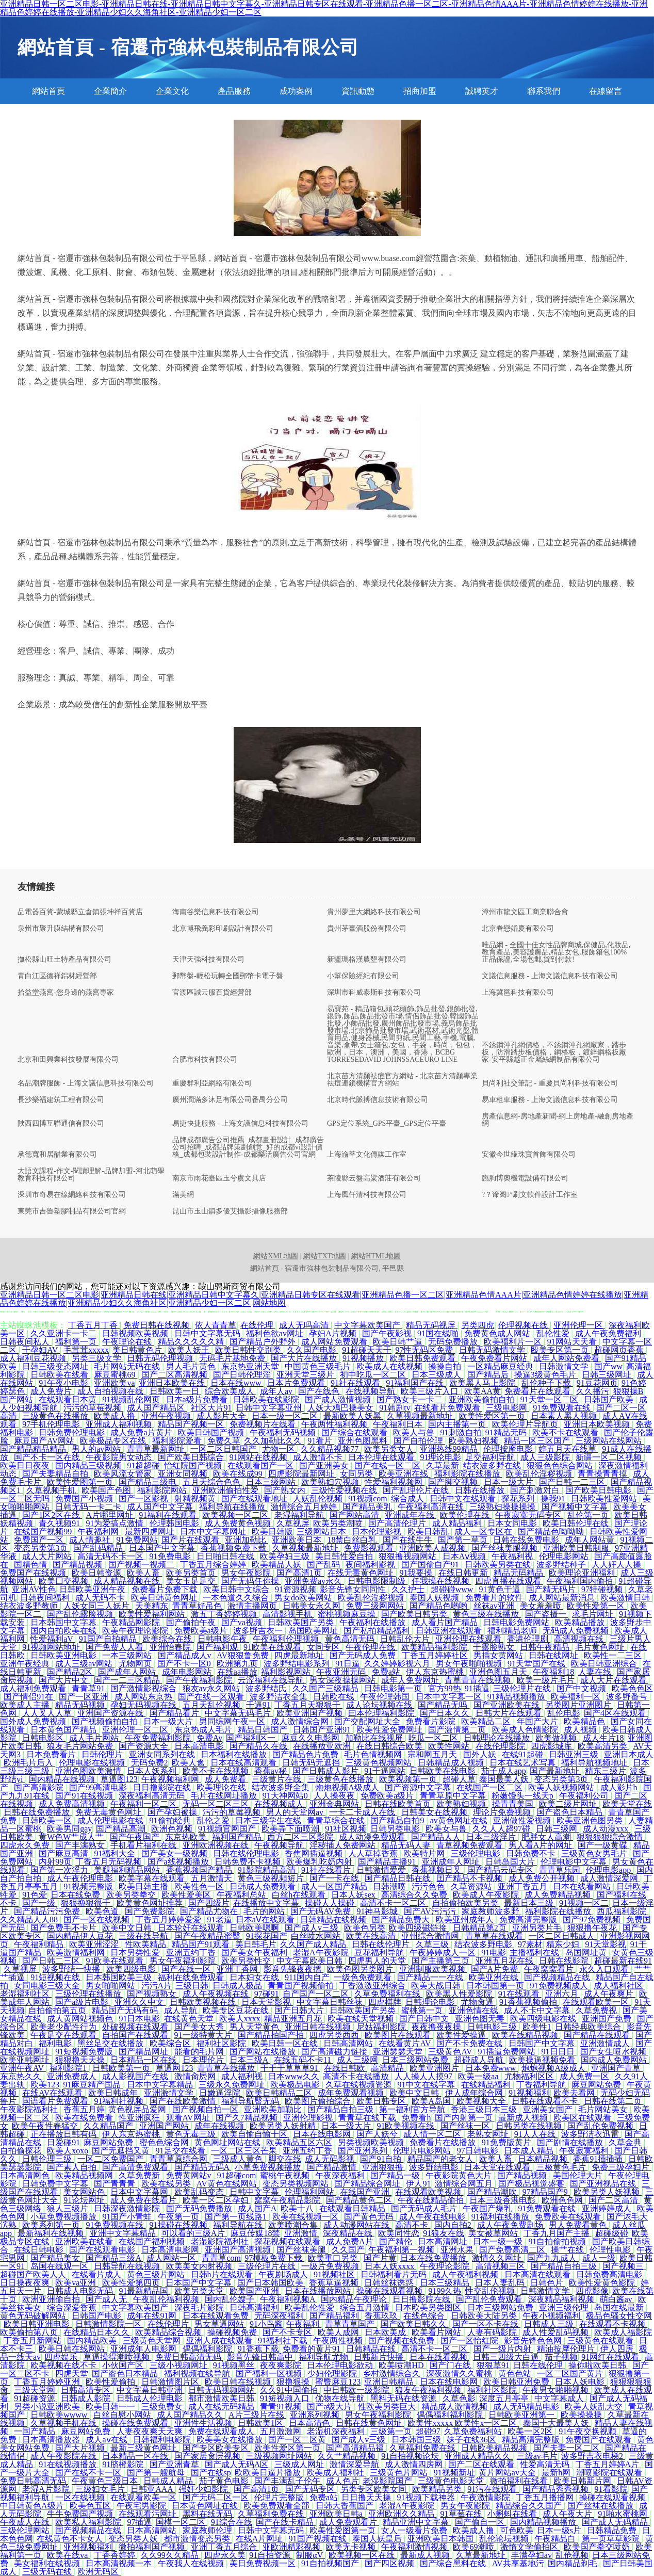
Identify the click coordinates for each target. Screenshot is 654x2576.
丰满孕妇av (531, 2555)
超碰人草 (459, 1779)
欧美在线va (68, 2555)
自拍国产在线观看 (136, 2035)
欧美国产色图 (107, 1490)
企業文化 (172, 91)
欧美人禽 (189, 1762)
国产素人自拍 (73, 2167)
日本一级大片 (509, 1482)
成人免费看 (226, 1779)
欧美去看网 (575, 2092)
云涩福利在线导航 (272, 1680)
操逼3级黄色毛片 (546, 1374)
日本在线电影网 (323, 2134)
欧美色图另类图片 (361, 1969)
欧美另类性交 (247, 1960)
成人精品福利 (458, 1523)
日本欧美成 (386, 2332)
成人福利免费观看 (34, 1688)
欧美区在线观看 (583, 2117)
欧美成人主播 (26, 1704)
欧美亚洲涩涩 (95, 1944)
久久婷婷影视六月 (398, 1663)
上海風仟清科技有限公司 (366, 1194)
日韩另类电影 (396, 1828)
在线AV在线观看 (53, 2092)
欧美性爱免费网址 (390, 1729)
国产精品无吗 (443, 1704)
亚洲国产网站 (165, 2125)
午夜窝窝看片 (550, 1969)
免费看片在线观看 (538, 1391)
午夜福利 (303, 2324)
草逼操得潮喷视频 (118, 2357)
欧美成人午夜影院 (487, 1894)
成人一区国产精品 (335, 1886)
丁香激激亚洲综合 (373, 1985)
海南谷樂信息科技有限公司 (215, 912)
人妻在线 (595, 1671)
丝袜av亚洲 (494, 1605)
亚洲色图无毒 (480, 2018)
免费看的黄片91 (312, 2348)
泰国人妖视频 (435, 1597)
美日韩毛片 (255, 1944)
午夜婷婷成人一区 (444, 1952)
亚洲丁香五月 (523, 1886)
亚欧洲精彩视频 (292, 2546)
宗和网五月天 (433, 1754)
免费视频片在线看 (264, 1424)
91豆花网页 (597, 1383)
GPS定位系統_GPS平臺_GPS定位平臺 (386, 1123)
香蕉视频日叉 (437, 1870)
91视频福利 (529, 2092)
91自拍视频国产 (331, 2563)
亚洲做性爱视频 (523, 1820)
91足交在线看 (181, 2150)
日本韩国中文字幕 (64, 1622)
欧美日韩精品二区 (280, 2092)
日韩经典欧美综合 (589, 2026)
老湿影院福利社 (221, 2241)
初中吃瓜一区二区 (374, 1374)
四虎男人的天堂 (378, 1960)
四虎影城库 (552, 1746)
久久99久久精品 (171, 2555)
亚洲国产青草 (617, 2068)
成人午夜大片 (568, 2513)
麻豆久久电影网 (311, 1737)
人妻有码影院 (493, 2332)
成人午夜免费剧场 (511, 2225)
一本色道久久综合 (237, 1597)
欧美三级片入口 (431, 1391)
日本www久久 (293, 2076)
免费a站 (387, 1671)
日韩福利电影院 (163, 2439)
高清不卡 (412, 2225)
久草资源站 (472, 1886)
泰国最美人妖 (505, 1779)
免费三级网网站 (376, 1605)
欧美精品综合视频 (169, 2332)
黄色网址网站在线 (228, 2142)
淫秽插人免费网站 (343, 1845)
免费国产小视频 (85, 1498)
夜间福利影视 (371, 1564)
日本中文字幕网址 (214, 1531)
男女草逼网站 (220, 2324)
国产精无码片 (552, 1589)
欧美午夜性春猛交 (46, 2125)
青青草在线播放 (227, 2068)
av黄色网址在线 (459, 1820)
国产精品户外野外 (264, 1341)
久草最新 (442, 1465)
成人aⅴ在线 (107, 2439)
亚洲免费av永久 (314, 1581)
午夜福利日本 (398, 1424)
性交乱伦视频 (491, 2291)
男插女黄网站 (499, 1655)
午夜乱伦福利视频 (167, 2299)
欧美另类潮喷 (339, 1523)
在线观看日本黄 (69, 1399)
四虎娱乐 (61, 2357)
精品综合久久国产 (530, 2505)
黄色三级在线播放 (487, 1614)
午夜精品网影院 (132, 1622)
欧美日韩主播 (144, 1886)
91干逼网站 (384, 1771)
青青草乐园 (560, 1870)
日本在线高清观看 (244, 1762)
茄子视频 (561, 2357)
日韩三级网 (557, 1828)
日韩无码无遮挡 (312, 1762)
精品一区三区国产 (538, 1440)
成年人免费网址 (411, 1680)
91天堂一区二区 (550, 1399)
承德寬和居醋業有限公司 (57, 1154)
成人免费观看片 (349, 2522)
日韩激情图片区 (171, 2381)
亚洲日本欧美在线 (173, 1383)
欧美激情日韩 (626, 1597)
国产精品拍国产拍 (272, 2035)
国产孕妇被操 (173, 1812)
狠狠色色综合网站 (561, 1465)
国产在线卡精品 (286, 2522)
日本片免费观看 (297, 1383)
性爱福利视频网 (394, 1482)
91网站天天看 (573, 1341)
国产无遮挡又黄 (122, 2150)
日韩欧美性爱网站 (605, 1498)
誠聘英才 (481, 91)
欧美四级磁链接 (419, 1927)
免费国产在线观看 (599, 2439)
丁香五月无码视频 (109, 1861)
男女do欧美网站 (304, 1597)
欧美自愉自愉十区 (255, 2134)
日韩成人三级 (550, 2324)
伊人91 (418, 2183)
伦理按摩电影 (509, 1449)
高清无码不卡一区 (111, 1556)
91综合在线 (231, 2522)
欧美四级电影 (132, 1969)
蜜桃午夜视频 (286, 2175)
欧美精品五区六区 (300, 2142)
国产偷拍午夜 (192, 1622)
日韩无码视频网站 (222, 2390)
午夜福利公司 (585, 1795)
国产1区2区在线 (52, 1515)
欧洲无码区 (99, 2571)
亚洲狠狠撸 (383, 2167)
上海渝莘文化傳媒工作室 (366, 1154)
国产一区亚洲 (84, 1696)
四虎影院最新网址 (302, 1473)
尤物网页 (136, 1663)
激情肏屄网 (196, 2076)
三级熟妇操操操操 (503, 1506)
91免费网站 (137, 1539)
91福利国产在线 (416, 1383)
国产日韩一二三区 (573, 1482)
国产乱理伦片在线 (417, 1490)
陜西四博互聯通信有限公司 (61, 1123)
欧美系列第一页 (52, 2225)
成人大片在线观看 (614, 1680)
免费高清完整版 (529, 1919)
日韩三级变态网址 (56, 1366)
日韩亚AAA (152, 2489)
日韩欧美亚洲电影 (64, 1655)
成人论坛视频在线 (380, 1704)
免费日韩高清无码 (189, 2357)
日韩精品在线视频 (334, 1919)
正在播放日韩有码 (64, 2134)
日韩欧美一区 (48, 1820)
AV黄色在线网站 (228, 2183)
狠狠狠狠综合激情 (611, 1837)
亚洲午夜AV (23, 2068)
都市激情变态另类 (198, 2538)
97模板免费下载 (274, 2258)
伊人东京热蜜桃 (436, 1671)
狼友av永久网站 (212, 1688)
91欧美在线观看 (273, 1647)
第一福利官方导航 (413, 2109)
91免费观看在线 (563, 1407)
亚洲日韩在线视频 (319, 2026)
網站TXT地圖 (324, 1256)
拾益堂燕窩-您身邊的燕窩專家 (66, 992)
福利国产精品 (238, 1837)
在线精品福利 (487, 2084)
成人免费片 (52, 1391)
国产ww (608, 1366)
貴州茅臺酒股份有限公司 (366, 928)
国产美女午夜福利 (255, 1952)
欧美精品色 (585, 1721)
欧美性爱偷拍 (111, 2381)
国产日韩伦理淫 (243, 1374)
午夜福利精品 (40, 1944)
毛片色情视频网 (374, 1754)
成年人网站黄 (590, 1539)
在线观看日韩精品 (353, 2208)
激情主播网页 (253, 1605)
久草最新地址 (482, 2555)
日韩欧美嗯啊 (255, 1927)
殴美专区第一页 (561, 1350)
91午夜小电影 (64, 1383)
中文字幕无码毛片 (239, 1713)
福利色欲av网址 (275, 1333)
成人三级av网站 (85, 1663)
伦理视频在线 (524, 1325)
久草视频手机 (52, 1490)
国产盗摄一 (546, 1614)
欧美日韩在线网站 (73, 2348)
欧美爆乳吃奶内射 (320, 1861)
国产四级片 (209, 1903)
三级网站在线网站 (610, 1440)
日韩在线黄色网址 (370, 2423)
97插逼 (139, 2522)
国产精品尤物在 (210, 1911)
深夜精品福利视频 (562, 2299)
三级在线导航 (144, 1936)
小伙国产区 (123, 2365)
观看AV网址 (189, 2117)
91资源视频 (295, 1589)
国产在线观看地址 (255, 1498)
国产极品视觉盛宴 (532, 2183)
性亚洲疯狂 (140, 2117)
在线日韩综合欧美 (390, 1746)
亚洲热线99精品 (450, 1449)
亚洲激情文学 (169, 2092)
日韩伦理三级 (48, 2158)
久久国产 (348, 2249)
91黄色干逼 (500, 1589)
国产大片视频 (81, 2447)
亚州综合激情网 (431, 1936)
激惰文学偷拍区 (530, 2546)
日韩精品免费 (613, 2530)
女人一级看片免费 (415, 2530)
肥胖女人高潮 (547, 1837)
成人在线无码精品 (222, 2406)
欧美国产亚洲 (255, 2291)
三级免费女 (163, 2406)
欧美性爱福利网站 (153, 1614)
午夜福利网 (99, 1531)
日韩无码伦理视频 (161, 1358)
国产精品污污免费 (48, 1911)
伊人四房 (617, 2348)
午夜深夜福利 (341, 2175)
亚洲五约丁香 (192, 1952)
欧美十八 (298, 2208)
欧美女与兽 (447, 1828)
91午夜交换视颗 (588, 2431)
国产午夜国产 (135, 1837)
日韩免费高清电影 (610, 2274)
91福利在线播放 (501, 2216)
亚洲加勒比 (246, 1539)
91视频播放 (364, 1358)
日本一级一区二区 (286, 1416)
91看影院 (611, 2489)
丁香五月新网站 (33, 2340)
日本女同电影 (513, 1523)
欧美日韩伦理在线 (577, 1523)
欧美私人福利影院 (89, 2522)
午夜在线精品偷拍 (432, 2200)
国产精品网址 (144, 2051)
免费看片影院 (431, 1721)
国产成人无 (107, 2299)
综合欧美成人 (230, 1391)
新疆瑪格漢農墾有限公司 (366, 959)
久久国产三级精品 (326, 1688)
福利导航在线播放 (233, 1506)
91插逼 (477, 1688)
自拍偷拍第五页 (58, 2010)
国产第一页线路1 (237, 2216)
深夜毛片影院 (200, 2307)
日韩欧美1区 (261, 2423)
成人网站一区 (172, 2258)
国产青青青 (115, 2183)
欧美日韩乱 (429, 1531)
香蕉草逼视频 (335, 2282)
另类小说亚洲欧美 (48, 2406)
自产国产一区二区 (317, 1993)
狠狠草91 (493, 2365)
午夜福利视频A (288, 2299)
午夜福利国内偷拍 (581, 1581)
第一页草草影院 (612, 2538)
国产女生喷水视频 (614, 2051)
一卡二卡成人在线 (363, 1812)
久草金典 (626, 2142)
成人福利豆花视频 (34, 1358)
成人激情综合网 (301, 1721)
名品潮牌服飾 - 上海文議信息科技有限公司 (86, 1083)
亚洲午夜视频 (167, 1416)
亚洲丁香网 (238, 1969)
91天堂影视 (605, 1944)
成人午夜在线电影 (433, 2216)
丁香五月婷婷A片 (609, 2464)
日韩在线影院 (565, 1960)
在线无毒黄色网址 (362, 1572)
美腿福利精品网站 (128, 1870)
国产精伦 (396, 2241)
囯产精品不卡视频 (470, 1878)
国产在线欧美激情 (184, 2101)
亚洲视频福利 (89, 2546)
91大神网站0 (286, 1795)
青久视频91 (60, 1523)
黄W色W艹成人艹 (72, 1837)
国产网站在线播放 (264, 2051)
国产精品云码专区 (501, 1870)
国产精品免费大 (402, 1919)
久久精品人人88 (30, 1919)
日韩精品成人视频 (452, 1762)
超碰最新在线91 (623, 1960)
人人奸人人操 (617, 1564)
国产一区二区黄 (298, 2439)
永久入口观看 (605, 1969)
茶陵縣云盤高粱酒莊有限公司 (374, 1178)
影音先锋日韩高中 (261, 2357)
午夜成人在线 (26, 2522)
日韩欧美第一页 (122, 2068)
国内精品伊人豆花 (81, 1936)
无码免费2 (149, 1762)
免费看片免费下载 (166, 1589)
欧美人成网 (339, 2332)
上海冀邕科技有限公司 (518, 992)
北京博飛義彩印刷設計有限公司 (222, 928)
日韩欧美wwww (59, 2414)
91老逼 (219, 1919)
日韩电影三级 (493, 2026)
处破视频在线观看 (136, 2026)
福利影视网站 (287, 1671)
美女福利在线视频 (48, 2563)
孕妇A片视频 (333, 1333)
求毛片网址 (593, 1614)
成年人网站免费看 (567, 1358)
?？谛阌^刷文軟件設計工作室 (530, 1194)
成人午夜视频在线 (217, 1993)
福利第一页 (77, 1341)
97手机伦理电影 (52, 1424)
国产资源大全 (144, 1746)
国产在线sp (211, 2472)
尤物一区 (279, 1449)
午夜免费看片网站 (495, 1358)
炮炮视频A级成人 (348, 1787)
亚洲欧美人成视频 (433, 1548)
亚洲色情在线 (474, 2010)
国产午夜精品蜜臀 (208, 1936)
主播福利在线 (535, 1952)
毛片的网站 (265, 1911)
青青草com (221, 2258)
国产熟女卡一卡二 (411, 1399)
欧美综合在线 (168, 1638)
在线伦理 (257, 1325)
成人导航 (181, 2010)
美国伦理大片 (578, 2175)
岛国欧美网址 (314, 1630)
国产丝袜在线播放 (601, 2505)
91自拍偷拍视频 (558, 2241)
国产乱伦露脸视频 (81, 1614)
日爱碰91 (63, 2142)
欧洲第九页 (238, 1663)
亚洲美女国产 (549, 2109)
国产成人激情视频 (339, 1399)
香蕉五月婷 (84, 2109)
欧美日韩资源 (97, 1572)
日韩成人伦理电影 (151, 2398)
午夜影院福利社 (30, 2109)
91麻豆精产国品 (93, 2084)
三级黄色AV (451, 2051)
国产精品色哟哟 (439, 1605)
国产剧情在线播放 (571, 2142)
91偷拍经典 (171, 1820)
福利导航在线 (239, 2225)
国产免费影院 (150, 1911)
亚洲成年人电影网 (144, 2348)
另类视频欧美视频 (372, 2142)
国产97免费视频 (593, 1919)
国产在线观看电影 (103, 2249)
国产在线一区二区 (388, 1465)
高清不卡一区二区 (394, 1903)
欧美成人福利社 (336, 2472)
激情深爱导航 (355, 2464)
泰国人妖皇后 (378, 2538)
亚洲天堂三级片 (306, 1374)
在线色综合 (425, 2315)
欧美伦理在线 (466, 1515)
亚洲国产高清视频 (239, 2249)
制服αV (310, 2555)
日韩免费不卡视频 (249, 1861)
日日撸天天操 (367, 2497)
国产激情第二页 (458, 1729)
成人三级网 (357, 2059)
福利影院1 (69, 2068)
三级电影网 (507, 1407)
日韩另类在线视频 (530, 2125)
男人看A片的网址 (542, 1845)
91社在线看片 (327, 1870)
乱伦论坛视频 (505, 2538)
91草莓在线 (462, 2513)
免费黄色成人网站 (498, 1333)
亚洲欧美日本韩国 (441, 2538)
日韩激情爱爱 (382, 1870)
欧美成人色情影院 (526, 1729)
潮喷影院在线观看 (610, 2472)
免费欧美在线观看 (569, 2216)
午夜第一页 (179, 2216)
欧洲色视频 (172, 1828)
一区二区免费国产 (111, 2158)
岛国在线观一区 (60, 2266)
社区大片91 (211, 1407)
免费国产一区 (40, 1539)
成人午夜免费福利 (609, 1333)
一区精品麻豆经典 (501, 1366)
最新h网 (557, 2472)
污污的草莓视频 (93, 1407)
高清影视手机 (288, 1614)
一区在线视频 (81, 2497)
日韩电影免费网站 (517, 1622)
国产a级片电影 (82, 2002)
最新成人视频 (524, 2117)
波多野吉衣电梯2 (593, 2456)
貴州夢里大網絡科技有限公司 (374, 912)
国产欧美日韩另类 (415, 1614)
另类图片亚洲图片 (579, 1704)
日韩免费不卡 (532, 1853)
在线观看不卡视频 (613, 2324)
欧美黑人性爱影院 (460, 1993)
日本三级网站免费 (416, 2059)
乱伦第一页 (589, 1515)
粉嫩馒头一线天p (523, 1795)
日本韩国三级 (417, 2439)
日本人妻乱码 (501, 2282)
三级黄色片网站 (400, 2472)
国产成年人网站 (128, 1671)
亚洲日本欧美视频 (598, 1424)
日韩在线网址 (554, 1655)
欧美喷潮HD (402, 2365)
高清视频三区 (501, 2266)
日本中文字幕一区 (450, 1696)
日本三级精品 (445, 2282)
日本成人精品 (529, 2150)
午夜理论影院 (445, 2266)
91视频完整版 (89, 1886)
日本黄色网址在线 (206, 2505)
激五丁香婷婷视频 (225, 1614)
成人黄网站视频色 (81, 2018)
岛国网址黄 (587, 1952)
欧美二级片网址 (569, 1804)
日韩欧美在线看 (60, 1374)
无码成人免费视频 (577, 1630)
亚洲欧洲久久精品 (402, 2513)
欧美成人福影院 (623, 2332)
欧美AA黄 (482, 1391)
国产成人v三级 (312, 1927)
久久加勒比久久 (274, 1440)
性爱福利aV (52, 1638)
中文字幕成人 (560, 2398)
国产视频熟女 (152, 1993)
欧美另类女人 (390, 1449)
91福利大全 (115, 1853)
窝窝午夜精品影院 (288, 2200)
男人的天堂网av (295, 1812)
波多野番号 (627, 1696)
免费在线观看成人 (222, 2431)
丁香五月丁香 (94, 1325)
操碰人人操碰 (330, 1903)
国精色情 (31, 1564)
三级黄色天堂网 (153, 2340)
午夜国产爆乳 (488, 2208)
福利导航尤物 (324, 2357)
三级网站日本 (322, 1531)
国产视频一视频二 (142, 1564)
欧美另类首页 (192, 1572)
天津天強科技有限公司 (208, 959)
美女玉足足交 (192, 1581)
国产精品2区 (70, 1671)
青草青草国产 (351, 2324)
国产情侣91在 (29, 1696)
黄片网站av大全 (508, 2472)
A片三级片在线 (257, 2414)
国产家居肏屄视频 (208, 2456)
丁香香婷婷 (115, 2555)
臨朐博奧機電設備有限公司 (525, 1178)
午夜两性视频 (339, 2340)
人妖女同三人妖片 (97, 1605)
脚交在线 (284, 2158)
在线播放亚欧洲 (323, 1746)
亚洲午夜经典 (26, 1663)
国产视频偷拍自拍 (106, 1721)
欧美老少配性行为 (64, 2026)
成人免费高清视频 (73, 1804)
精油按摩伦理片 (567, 2348)
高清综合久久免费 (415, 1894)
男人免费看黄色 (579, 2225)
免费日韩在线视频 (157, 1325)
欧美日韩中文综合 (237, 1589)
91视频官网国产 (228, 1828)
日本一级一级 (499, 2241)
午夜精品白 (556, 2538)
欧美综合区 (171, 2043)
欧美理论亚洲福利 (583, 1572)
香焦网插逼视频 (315, 1853)
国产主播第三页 (441, 1960)
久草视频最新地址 (421, 1416)
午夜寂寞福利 (585, 2150)
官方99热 (444, 1688)
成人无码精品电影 (527, 2406)
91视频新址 (454, 2472)
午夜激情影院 (486, 2497)
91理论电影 (440, 1457)
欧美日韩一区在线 (286, 2043)
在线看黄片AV (406, 2043)
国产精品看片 (175, 1713)
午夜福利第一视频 (402, 2249)
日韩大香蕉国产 (345, 2505)
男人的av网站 (97, 1449)
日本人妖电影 (581, 2381)
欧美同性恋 (398, 2233)
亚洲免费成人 (73, 2076)
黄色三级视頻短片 (272, 1878)
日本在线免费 (76, 1894)
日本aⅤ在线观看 (266, 1919)
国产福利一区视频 (270, 2373)
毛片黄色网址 (601, 1647)
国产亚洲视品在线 (604, 2183)
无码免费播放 (454, 1341)
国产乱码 (324, 1564)
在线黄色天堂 (190, 2018)
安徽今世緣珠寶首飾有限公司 (529, 1154)
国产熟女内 (285, 1490)
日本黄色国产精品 (64, 1729)
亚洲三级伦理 (565, 2307)
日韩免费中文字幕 (56, 2183)
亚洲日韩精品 (390, 2381)
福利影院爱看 (178, 1440)
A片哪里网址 (110, 1515)
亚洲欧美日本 (297, 1539)
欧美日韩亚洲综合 (605, 1663)
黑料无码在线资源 (404, 2398)
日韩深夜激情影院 (128, 2208)
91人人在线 (536, 2134)
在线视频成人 (280, 1804)
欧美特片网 (425, 1853)
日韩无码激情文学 (493, 1350)
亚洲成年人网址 (452, 1861)
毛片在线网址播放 (225, 1795)
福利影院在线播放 (468, 1473)
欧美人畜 (144, 1572)
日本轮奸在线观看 (192, 1927)
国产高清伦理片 (398, 1523)
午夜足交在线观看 (64, 2035)
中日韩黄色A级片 (33, 2505)
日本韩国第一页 (496, 1985)
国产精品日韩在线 (399, 1878)
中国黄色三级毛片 (319, 1366)
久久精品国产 (109, 2125)
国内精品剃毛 (573, 2563)
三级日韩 (191, 1985)
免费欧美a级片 (202, 1630)
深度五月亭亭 (505, 2398)
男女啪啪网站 (111, 1985)
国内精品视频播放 (544, 2522)
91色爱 (34, 1894)
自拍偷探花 (21, 2150)
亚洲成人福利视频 (120, 1424)
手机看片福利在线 (144, 1845)
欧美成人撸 (115, 1416)
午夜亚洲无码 (342, 1671)
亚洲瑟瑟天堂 (398, 2051)
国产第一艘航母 (157, 2472)
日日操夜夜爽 (26, 2282)
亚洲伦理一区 (579, 1325)
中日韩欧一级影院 (357, 2390)
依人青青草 (215, 1325)
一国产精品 (35, 2431)
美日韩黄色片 (138, 1350)
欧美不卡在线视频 (217, 1771)
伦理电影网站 (565, 1556)
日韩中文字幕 (255, 2192)
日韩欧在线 (334, 1696)
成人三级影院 (546, 1457)
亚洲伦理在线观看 (469, 1638)
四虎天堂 (71, 2373)
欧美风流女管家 (124, 1473)
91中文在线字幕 (427, 2084)
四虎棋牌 (384, 2002)
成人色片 (342, 2480)
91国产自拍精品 (109, 1638)
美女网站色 (85, 2192)
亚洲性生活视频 (204, 2423)
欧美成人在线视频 (390, 1366)
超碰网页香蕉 (620, 1350)
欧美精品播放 (581, 1622)
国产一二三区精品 (128, 1680)
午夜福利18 (553, 1671)
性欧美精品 (146, 1944)
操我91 (554, 1498)
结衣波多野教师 (30, 1605)
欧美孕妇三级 (286, 1556)
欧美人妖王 (189, 1350)
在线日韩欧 (345, 2068)
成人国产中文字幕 (161, 1506)
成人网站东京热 (144, 1696)
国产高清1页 (300, 1572)
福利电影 (56, 2043)
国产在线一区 (187, 1969)
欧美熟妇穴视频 (331, 1482)
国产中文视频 (582, 1688)
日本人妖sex (354, 1894)
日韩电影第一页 (394, 1688)
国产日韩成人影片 (326, 1771)
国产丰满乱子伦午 (288, 2480)
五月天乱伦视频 (212, 1704)
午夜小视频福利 (552, 2315)
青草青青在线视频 (479, 1680)
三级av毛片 (537, 2456)
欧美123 (44, 2084)
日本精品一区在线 (144, 2059)
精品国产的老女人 (441, 2158)
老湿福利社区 (26, 1993)
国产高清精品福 (356, 2447)
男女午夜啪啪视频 (470, 1663)
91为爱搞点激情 (115, 1523)
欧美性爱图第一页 (81, 1482)
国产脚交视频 (454, 1482)
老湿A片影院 (47, 2489)
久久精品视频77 (331, 1449)
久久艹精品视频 (348, 2456)
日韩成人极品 (238, 1985)
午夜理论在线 (128, 1341)
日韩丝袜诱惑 (390, 2282)
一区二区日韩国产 (224, 1449)
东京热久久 (21, 2076)
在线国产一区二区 (490, 1787)
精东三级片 (605, 1771)
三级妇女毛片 (101, 2489)
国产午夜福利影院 (200, 1680)
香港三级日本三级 (485, 2109)
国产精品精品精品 (34, 1449)
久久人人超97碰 (502, 1828)
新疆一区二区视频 (610, 1457)
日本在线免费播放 (434, 2258)
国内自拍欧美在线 (64, 1630)
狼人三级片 (68, 2208)
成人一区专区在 (484, 1531)
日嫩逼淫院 (220, 2092)
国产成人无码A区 (238, 2464)
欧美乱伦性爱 (310, 2307)
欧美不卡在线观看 (566, 1432)
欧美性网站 (449, 1746)
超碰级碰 (611, 2233)
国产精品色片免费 (306, 1754)
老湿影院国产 (388, 2480)
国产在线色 (319, 1391)
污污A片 (156, 1985)
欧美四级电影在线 (544, 2018)
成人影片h (620, 1787)
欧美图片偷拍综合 (319, 2101)
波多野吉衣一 (259, 1630)
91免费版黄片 (507, 2142)
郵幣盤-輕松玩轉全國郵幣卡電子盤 (227, 976)
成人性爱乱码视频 (556, 2332)
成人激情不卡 (319, 1457)
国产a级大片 (330, 2406)
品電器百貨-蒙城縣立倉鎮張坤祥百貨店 (80, 912)
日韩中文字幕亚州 (270, 1407)
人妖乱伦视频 (319, 1498)
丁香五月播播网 (546, 2497)
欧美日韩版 (272, 1531)
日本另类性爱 (136, 1952)
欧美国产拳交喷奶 (598, 2546)
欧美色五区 (91, 2505)
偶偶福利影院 (208, 2348)
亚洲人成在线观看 (220, 2340)
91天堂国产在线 (537, 1663)
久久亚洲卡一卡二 (64, 1333)
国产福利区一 (251, 1737)
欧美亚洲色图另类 (591, 1820)
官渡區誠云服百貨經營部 (212, 992)
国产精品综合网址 (368, 2183)
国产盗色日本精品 (570, 1812)
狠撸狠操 (294, 2381)
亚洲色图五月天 (499, 1671)
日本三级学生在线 (269, 1820)
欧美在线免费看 (85, 2117)
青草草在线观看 (495, 1936)
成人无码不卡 (101, 1597)
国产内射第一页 (465, 2117)
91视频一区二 (584, 1903)
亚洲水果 (458, 2249)
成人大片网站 (48, 1556)
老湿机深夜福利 (337, 2431)
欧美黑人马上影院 (483, 1383)
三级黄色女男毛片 (595, 1853)
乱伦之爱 (214, 1820)
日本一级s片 (560, 2530)
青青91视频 (281, 2406)
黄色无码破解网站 (34, 2315)
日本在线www (237, 1383)
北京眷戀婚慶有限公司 (518, 928)
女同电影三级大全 (48, 1985)
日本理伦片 (204, 2059)
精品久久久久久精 (192, 1341)
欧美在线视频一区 (306, 2216)
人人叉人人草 (48, 1713)
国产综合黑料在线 (454, 2563)
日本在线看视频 (439, 2357)
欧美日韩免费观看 (423, 1358)
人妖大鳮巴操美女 (341, 1407)
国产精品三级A (114, 2258)
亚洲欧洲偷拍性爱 (226, 1490)
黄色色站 (515, 2373)
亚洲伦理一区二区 (136, 1729)
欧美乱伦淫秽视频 (540, 1473)
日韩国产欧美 (609, 1399)
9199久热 (444, 2291)
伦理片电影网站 (423, 2150)
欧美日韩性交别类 (249, 1350)
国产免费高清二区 (513, 2249)
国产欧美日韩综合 (192, 1457)
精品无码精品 (519, 1572)
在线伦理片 (169, 2324)
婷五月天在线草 (568, 1449)
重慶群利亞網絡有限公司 (212, 1083)
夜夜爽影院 (281, 2365)
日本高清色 (310, 2423)
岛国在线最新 (620, 2307)
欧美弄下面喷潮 (291, 1828)
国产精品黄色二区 (360, 2200)
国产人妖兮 (378, 2134)
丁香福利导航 (542, 2084)
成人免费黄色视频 (239, 1523)
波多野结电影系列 (298, 1663)
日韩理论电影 (431, 2002)
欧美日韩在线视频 (239, 2381)
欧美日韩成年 (114, 2092)
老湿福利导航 (300, 1515)
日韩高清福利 (255, 2307)
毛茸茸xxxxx (86, 1350)
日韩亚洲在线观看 (450, 1630)
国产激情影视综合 (144, 1688)
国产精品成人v (186, 1655)
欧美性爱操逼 (462, 2035)
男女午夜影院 (247, 1572)
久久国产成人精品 (314, 1944)
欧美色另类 (364, 1927)
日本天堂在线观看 (498, 2167)
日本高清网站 (152, 2530)
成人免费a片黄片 (142, 1432)
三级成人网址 (300, 2464)
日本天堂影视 (267, 2002)
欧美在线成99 (239, 1473)
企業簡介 (110, 91)
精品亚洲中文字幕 (417, 2522)
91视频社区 (335, 2274)
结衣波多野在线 (493, 1465)
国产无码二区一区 (217, 2497)
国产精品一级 (396, 2175)
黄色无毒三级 (192, 2134)
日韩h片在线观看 (223, 2274)
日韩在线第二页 (614, 2101)
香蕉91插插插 (599, 2158)
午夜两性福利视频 (335, 1424)
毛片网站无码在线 (128, 1366)
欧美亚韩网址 (26, 2059)
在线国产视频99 (44, 1531)
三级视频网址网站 (280, 2456)
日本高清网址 (443, 2241)
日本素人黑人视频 (565, 1416)
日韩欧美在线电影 (444, 1771)
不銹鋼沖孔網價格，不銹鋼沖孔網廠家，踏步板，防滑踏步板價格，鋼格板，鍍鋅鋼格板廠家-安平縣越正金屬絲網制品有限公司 (554, 1052)
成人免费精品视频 (559, 1894)
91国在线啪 (439, 1333)
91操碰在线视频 (179, 2225)
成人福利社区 (619, 1985)
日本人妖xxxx (390, 2266)
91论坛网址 (85, 2200)
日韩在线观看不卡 (546, 2101)
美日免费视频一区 (264, 2563)
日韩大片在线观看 (510, 1713)
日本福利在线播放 (235, 1754)
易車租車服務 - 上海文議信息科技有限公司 (550, 1100)
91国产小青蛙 (128, 2216)
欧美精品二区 (487, 1721)
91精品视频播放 (517, 1696)
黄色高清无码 (351, 1638)
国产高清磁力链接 (335, 2051)
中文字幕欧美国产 (368, 1325)
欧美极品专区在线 (114, 1440)
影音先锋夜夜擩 (293, 1969)
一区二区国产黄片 (571, 2373)
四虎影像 (592, 2291)
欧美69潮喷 (474, 2546)
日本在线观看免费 (217, 2315)
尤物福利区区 (530, 2076)
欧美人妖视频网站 (562, 1787)
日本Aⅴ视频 (465, 1556)
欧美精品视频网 (85, 2175)
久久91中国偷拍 (290, 2390)
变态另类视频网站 (297, 2183)
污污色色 (429, 1886)
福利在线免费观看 (192, 1977)
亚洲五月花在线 (505, 1960)
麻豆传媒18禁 (255, 2233)
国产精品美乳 (368, 1506)
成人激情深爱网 (610, 1878)
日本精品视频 (543, 2158)
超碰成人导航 (479, 2059)
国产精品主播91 (388, 1861)
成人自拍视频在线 (111, 1391)
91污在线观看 (493, 2489)
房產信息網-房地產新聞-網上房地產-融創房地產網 (557, 1120)
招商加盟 (419, 91)
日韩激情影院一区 (109, 2324)
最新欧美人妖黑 (353, 1416)
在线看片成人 (97, 2274)
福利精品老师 (513, 1630)
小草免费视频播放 (269, 2167)
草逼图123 (119, 1779)
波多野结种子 (562, 1564)
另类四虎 (477, 1325)
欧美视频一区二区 (236, 1515)
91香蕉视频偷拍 (529, 2002)
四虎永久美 (225, 2555)
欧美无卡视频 (352, 2546)
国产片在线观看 (191, 1539)
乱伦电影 (563, 1713)
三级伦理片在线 (523, 1688)
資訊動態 (357, 91)
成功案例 (296, 91)
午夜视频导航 (280, 1845)
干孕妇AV (41, 1350)
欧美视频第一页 (409, 1779)
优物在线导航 (341, 2398)
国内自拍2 (453, 2225)
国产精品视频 (78, 1564)
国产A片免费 (495, 1969)
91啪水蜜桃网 (623, 2513)
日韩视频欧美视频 (136, 1333)
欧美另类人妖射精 (284, 2125)
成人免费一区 (585, 2076)
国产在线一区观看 (212, 1696)
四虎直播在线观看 (509, 1581)
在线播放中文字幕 (267, 1903)
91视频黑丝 (234, 2365)
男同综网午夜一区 (233, 1721)
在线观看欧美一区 (597, 2002)
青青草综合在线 (337, 1820)
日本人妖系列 (152, 1771)
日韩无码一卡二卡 (89, 1506)
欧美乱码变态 (200, 2192)
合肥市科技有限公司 (204, 1059)
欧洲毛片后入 (29, 1762)
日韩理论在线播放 (498, 1737)
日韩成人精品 (169, 2480)
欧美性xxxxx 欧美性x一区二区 (463, 2423)
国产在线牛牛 (408, 1539)
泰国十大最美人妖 (557, 2423)
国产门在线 (451, 2365)
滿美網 (183, 1194)
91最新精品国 (144, 2291)
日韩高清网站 (349, 2043)
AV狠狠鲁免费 (244, 1655)
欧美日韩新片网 (583, 2480)
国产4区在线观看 (616, 1713)
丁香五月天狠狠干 (308, 1704)
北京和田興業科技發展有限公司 (68, 1059)
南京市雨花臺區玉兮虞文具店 (219, 1178)
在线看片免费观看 (448, 1407)
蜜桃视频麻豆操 (348, 1614)
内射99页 (55, 1861)
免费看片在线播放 (444, 2142)
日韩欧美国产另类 (302, 1622)
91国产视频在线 (319, 2538)
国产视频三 (624, 2266)
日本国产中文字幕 (163, 1548)
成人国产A (257, 2208)
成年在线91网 (152, 2315)
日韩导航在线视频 (128, 2266)
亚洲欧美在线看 (85, 2241)
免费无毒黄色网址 (109, 1812)
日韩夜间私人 (26, 1341)
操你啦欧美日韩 (598, 2365)
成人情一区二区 (433, 2134)
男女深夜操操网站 (343, 1680)
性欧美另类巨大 (388, 2406)
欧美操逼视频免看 (543, 2059)
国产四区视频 (390, 2563)
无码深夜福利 (280, 2315)
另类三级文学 (97, 1358)
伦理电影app (609, 1870)
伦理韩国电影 (175, 1523)
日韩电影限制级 (377, 1581)
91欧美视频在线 (406, 2125)
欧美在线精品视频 (526, 2035)
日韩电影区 (44, 1737)
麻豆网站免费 (597, 2084)
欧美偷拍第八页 (30, 2332)
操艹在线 (568, 2249)
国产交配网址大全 (368, 1721)
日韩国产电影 (97, 2315)
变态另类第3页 (42, 1548)
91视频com (367, 1498)
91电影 (493, 1952)
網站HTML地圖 (376, 1256)
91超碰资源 (35, 2398)
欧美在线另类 (167, 2183)
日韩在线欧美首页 (399, 1804)
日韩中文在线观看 (464, 1498)
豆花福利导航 (380, 1952)
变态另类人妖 (134, 2538)
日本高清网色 (26, 2175)
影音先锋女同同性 (354, 1589)
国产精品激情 (332, 2167)
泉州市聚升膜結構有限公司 (61, 928)
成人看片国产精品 (446, 1622)
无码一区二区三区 (217, 1804)
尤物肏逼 (478, 2002)
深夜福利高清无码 (153, 1795)
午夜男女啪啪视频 (556, 2390)
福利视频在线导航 (198, 2373)
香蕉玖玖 (382, 2315)
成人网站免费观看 (335, 1341)
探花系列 (518, 1498)
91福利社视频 (119, 2101)
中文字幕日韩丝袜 (331, 2002)
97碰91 (266, 1993)
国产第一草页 (463, 1539)
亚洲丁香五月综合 (225, 2546)
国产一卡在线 (335, 1878)
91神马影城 (378, 1911)
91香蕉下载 (258, 2348)
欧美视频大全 (482, 2101)
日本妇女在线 (255, 1977)
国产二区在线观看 (482, 2464)
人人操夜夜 (335, 1795)
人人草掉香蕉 (374, 1853)
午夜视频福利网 (171, 1779)
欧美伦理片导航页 (526, 1424)
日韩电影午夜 (223, 1638)
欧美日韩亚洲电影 (38, 2324)
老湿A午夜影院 (322, 1952)
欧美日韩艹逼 (398, 1341)
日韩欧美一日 (175, 1391)
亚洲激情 (301, 2233)
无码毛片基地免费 (233, 1358)
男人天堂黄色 (255, 2026)
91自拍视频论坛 (411, 2456)
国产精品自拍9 (398, 1820)
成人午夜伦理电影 (81, 1878)
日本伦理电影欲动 (341, 2365)
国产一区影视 (144, 1498)
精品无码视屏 (431, 1325)
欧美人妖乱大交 (595, 2406)
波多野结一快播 (72, 1969)
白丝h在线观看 (300, 1894)
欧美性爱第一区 (597, 1605)
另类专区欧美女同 (374, 2489)
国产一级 (39, 1903)
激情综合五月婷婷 (305, 1506)
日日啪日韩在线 (226, 1556)
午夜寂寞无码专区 (529, 1515)
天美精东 (151, 1605)
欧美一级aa (479, 2076)
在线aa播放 (237, 1671)
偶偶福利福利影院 (451, 2414)
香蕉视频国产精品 (200, 1870)
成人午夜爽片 (609, 1993)
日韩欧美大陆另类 (485, 2315)
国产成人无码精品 (616, 2522)
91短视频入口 (286, 2398)
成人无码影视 (330, 2158)
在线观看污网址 (148, 2513)
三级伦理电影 (476, 1853)
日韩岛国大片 (511, 1861)
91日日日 (559, 2051)
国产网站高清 (355, 1515)
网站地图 (269, 1303)
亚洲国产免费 (607, 2018)
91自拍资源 (270, 2555)
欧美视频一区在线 (363, 2555)
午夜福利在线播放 (373, 1622)
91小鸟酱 (266, 2324)
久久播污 (592, 1391)
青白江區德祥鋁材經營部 (57, 976)
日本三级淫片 (492, 1837)
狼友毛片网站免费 (81, 1746)
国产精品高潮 (122, 1828)
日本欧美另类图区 (429, 2307)
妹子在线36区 (472, 2439)
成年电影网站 (188, 1671)
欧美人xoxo (67, 2150)
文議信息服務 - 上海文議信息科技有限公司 (550, 976)
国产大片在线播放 (305, 1358)
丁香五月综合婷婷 (214, 1564)
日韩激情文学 (565, 1366)
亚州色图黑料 (363, 1440)
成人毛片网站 (95, 1737)
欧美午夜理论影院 (136, 1630)
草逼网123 (174, 2068)
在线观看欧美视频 (429, 2192)
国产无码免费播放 (200, 2208)
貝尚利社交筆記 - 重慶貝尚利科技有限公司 (550, 1083)
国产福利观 (218, 1647)
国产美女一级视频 (175, 1853)
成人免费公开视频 (543, 1878)
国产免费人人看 (115, 1647)
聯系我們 (543, 91)
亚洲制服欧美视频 (433, 1969)
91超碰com (236, 2175)
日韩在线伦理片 (382, 1944)
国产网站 (17, 1399)
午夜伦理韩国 (386, 1696)
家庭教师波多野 (491, 1911)
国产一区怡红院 (470, 2340)
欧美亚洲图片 (435, 2068)
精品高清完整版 (532, 2439)
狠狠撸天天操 (81, 2059)
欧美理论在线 (222, 1787)
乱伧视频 (571, 2555)
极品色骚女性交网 (619, 2315)
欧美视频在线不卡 (64, 2365)
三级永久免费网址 (233, 2084)
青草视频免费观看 (470, 1845)
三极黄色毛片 (562, 2167)
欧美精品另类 (438, 2489)
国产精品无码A (203, 2167)
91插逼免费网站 (507, 2051)
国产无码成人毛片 (425, 2208)
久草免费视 (597, 2010)
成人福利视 (243, 2076)
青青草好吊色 (198, 1605)
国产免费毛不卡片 (64, 1927)
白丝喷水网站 (316, 1936)
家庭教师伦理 (208, 2530)
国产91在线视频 (85, 1795)
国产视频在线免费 (402, 2340)
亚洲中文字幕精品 (124, 2233)
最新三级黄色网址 (144, 2447)
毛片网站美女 (604, 2109)
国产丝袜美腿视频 (505, 1548)
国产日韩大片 (300, 2010)
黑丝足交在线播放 (111, 2043)
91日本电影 (139, 2018)
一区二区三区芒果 (245, 2150)
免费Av (209, 1737)
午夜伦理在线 (371, 1647)
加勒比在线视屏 (375, 1737)
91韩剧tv (394, 1407)
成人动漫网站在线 (357, 2225)
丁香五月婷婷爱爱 (169, 1919)
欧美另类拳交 (132, 1894)
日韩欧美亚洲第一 (522, 2414)
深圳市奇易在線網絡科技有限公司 (72, 1194)
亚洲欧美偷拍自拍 (483, 1399)
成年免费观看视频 (352, 2092)
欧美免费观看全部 (277, 2505)
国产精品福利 (335, 2315)
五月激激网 (281, 2431)
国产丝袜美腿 (302, 2249)
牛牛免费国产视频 (81, 2513)
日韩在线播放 (480, 1490)
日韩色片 (547, 2282)
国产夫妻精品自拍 (56, 1473)
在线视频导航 (371, 1391)
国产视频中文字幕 (576, 1506)
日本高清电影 (200, 1746)
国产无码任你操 (251, 1581)
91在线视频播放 (69, 2464)
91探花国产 (266, 1936)
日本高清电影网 (171, 2249)
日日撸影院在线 (163, 1787)
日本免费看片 (52, 1754)
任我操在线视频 (441, 1581)
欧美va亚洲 (76, 2282)
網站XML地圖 (275, 1256)
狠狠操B (628, 1391)
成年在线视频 (220, 2125)
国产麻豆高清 (64, 1853)
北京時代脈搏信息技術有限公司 (377, 1100)
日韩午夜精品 (545, 1647)
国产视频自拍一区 (206, 2109)
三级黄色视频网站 (380, 1762)
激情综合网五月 (465, 2183)
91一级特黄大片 (204, 2035)
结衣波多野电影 (484, 1944)
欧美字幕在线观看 (153, 1878)
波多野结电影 (435, 2167)
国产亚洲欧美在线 (507, 1704)
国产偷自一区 (480, 2522)
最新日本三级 (529, 1903)
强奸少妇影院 (204, 2489)
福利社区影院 (222, 2043)
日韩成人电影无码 (81, 2291)
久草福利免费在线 (423, 2447)
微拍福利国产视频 (153, 2546)
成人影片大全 (222, 1416)
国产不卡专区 (288, 2332)
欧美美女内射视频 (200, 2266)
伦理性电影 (611, 2249)
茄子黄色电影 (225, 2480)
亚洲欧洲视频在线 (217, 1845)
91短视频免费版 (85, 2051)
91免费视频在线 (115, 2225)
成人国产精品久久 (191, 2414)
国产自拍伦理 (419, 1440)
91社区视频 (345, 1828)
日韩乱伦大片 (406, 1638)
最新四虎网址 (150, 1531)
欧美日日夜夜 (26, 1465)
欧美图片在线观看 (399, 2035)
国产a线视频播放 (179, 1861)
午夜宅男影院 (142, 2505)
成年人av (277, 1391)
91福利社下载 (283, 2340)
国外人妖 (480, 1754)
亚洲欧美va (114, 1383)
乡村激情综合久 (392, 2373)
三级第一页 (391, 2431)
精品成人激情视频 (455, 2406)
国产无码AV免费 (321, 1911)
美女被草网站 (494, 2233)
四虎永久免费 (26, 1845)
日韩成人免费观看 (264, 1886)
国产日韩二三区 (52, 1960)
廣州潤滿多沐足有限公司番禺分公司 (230, 1100)
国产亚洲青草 (175, 2464)
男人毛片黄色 (192, 1366)
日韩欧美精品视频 (495, 2447)
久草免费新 (140, 2175)
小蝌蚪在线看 (513, 2513)
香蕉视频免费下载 (235, 1548)
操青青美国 (513, 1804)
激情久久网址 (498, 2258)
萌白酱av (617, 2299)
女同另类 (357, 1473)
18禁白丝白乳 (353, 1539)
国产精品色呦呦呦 (552, 1531)
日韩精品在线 (372, 2348)
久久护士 (409, 1589)
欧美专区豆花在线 (237, 2010)
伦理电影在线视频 (93, 1762)
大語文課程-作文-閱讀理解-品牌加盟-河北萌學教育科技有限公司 (91, 1175)
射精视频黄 (196, 1498)
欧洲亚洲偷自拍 (52, 2299)
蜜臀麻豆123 (338, 2381)
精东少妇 (563, 1944)
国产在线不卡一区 (89, 2472)
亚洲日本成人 (628, 1754)
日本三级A (250, 2059)
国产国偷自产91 (431, 1564)
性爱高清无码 (545, 2464)
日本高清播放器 (52, 2439)
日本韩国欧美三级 (120, 1977)
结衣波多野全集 (282, 1787)
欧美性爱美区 (187, 1894)
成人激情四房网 (415, 2464)
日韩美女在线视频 (435, 1812)
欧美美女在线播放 (231, 2439)
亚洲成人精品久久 (479, 2456)
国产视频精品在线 (558, 1977)
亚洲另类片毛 (538, 1927)
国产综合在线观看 (355, 1432)
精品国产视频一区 (192, 1424)
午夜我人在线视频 (192, 2563)
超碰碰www (453, 1589)
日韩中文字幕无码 (208, 1333)
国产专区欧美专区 (217, 2447)
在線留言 (605, 91)
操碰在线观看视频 (390, 2291)
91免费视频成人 (560, 1985)
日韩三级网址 (607, 1374)
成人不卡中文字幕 (538, 2010)
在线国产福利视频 (153, 2241)
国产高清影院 (40, 1787)
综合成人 (408, 1498)
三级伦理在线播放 (89, 1993)
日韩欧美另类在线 (499, 1564)
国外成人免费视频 (34, 1721)
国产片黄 (380, 2258)
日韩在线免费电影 (527, 1539)
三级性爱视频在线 (345, 1490)
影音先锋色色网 (534, 2340)
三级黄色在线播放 (56, 1416)
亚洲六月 (562, 1993)
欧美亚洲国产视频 (310, 1713)
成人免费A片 (350, 2241)
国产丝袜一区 (466, 2125)
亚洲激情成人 (606, 2043)
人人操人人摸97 (424, 2076)
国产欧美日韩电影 (599, 1490)
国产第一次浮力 (60, 1870)
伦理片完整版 (280, 2497)
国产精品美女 (56, 2258)
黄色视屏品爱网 (138, 2109)
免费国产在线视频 (34, 1572)
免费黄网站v (190, 2175)
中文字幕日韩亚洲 (151, 2390)
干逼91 (258, 1704)
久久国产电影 (312, 1350)
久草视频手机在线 (64, 2423)
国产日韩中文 (425, 2018)
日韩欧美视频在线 (204, 2002)
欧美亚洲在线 (404, 1473)
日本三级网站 (272, 1482)
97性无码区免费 (425, 1350)
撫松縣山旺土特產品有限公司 (64, 959)
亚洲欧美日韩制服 (577, 1548)
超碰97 (428, 2431)
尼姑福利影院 (382, 2026)
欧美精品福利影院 (435, 1647)
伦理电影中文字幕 (575, 1861)
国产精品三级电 (148, 1482)
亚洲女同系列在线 (163, 1754)
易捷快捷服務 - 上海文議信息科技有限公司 (240, 1123)
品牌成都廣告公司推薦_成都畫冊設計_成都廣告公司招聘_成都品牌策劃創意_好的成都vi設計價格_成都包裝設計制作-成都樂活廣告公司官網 (248, 1147)
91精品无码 (507, 1432)
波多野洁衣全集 (279, 1696)
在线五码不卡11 (303, 2059)
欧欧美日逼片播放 (269, 2472)
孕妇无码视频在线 (144, 1704)
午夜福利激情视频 (415, 2546)
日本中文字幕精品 (161, 2084)
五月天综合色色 (212, 1482)
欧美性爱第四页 (132, 2282)
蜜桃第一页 (423, 2010)
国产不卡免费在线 (470, 2043)
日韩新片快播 (379, 2357)
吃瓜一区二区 (434, 1737)
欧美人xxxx (239, 2018)
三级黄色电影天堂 (452, 2480)
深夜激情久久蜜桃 (460, 2373)
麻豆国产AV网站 (45, 1440)
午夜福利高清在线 (432, 1506)
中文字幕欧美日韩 (310, 1960)
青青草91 (89, 1688)
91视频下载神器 (427, 2497)
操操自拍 (445, 1366)
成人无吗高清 (305, 1325)
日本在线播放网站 (319, 2291)
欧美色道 (103, 1911)
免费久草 (223, 1440)
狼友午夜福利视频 (429, 2390)
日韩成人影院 (86, 2398)
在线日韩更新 (464, 1572)
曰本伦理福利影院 (382, 1713)
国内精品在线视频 (63, 1779)
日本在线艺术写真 (523, 1762)
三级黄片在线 (277, 1779)
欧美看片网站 (437, 2332)
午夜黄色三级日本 (106, 2480)
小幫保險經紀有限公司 (363, 976)
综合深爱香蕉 (73, 2307)
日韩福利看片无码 (395, 2274)
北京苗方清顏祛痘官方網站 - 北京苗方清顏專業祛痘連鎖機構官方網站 (402, 1080)
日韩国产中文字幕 (543, 2043)
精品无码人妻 (407, 1845)
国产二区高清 (614, 2200)
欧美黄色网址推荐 (151, 1903)
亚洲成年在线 (410, 1515)
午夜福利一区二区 (144, 1804)
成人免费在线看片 (144, 2200)
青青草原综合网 (179, 2158)
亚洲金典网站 (335, 1804)
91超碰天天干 (366, 1350)
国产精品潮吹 (493, 2192)
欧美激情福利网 (77, 1952)
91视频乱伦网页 (132, 1399)
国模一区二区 (181, 2522)
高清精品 (388, 2068)
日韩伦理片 (103, 1754)
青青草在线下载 (368, 2117)
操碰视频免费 (233, 2332)
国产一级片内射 (503, 2348)
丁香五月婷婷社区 (436, 1655)
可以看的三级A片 (194, 2233)
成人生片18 (603, 1737)
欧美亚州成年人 (466, 1919)
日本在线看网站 (583, 1886)
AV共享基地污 (518, 2563)
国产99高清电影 (99, 1787)
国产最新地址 (555, 1771)
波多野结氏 (267, 1688)
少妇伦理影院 (333, 2373)
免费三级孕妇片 (621, 2167)
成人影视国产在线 (136, 2076)
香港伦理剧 (528, 1638)
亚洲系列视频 (315, 2414)
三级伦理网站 (26, 2530)
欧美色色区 (632, 1688)
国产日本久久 (445, 1713)
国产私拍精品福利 (378, 1630)
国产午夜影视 (388, 1333)
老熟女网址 (489, 2134)
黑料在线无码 (208, 2513)
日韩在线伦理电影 (247, 1853)
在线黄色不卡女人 (71, 2538)
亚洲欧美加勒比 (274, 2109)
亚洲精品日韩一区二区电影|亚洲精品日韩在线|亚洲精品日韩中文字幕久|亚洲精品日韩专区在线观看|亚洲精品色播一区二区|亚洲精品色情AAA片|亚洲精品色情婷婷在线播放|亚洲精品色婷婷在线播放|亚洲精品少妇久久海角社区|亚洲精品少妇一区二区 (324, 1298)
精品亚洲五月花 (294, 2018)
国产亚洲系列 (363, 2150)
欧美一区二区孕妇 (217, 2200)
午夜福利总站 (242, 1894)
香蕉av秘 (271, 1771)
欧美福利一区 (576, 1696)
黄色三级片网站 (157, 2274)
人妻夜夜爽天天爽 (151, 2431)
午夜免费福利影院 (159, 1737)
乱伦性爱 (553, 1333)
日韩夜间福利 (46, 1597)
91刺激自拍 (461, 1432)
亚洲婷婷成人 (607, 2208)
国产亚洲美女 (325, 1465)
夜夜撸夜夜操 (437, 2026)
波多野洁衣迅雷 (591, 2134)
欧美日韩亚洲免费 (517, 2381)
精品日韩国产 (263, 1729)
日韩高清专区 (86, 2390)
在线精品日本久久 (97, 2332)
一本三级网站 (128, 1655)
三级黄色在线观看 (601, 2340)
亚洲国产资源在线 (111, 1713)
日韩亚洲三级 (574, 1754)
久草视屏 (292, 1523)
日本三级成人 (437, 1374)
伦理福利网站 (310, 2192)
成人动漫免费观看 (373, 1837)
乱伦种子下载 (547, 1383)
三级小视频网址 (179, 2365)
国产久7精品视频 (248, 2117)
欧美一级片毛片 (547, 1680)
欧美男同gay (69, 1828)
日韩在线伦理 (539, 2365)
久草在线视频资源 (359, 2084)
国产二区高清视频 (175, 1374)
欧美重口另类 (333, 2258)
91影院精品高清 (268, 1870)
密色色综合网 (165, 2142)
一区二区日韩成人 (563, 1936)
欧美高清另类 (603, 1746)
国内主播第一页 (458, 1424)
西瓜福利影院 (622, 1911)
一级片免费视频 (331, 2266)
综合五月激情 (365, 2307)
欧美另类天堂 (200, 2291)
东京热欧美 (186, 1837)
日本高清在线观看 (538, 2274)
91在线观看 (520, 1993)
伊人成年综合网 (475, 2092)
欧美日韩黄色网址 (165, 1597)
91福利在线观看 (169, 1515)
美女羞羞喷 (541, 1605)
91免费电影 (171, 1556)
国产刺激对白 (536, 1490)
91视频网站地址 (52, 1647)
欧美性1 (536, 2026)
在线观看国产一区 (261, 1465)
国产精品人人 (437, 1837)
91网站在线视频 (259, 1457)
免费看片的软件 (495, 1597)
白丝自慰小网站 (123, 2414)
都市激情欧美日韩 (222, 2398)
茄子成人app (503, 1771)
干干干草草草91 (290, 2068)
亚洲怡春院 (171, 1647)
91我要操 (416, 1572)
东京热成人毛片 (204, 1729)
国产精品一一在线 (431, 1977)
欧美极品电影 (296, 2084)
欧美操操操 (582, 2414)
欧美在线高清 (372, 1936)
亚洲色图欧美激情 (89, 1771)
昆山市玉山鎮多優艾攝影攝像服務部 (230, 1211)
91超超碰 (143, 1465)
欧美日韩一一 (111, 2406)
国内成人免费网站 (615, 2059)
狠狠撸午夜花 (593, 1927)
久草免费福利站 (474, 2431)
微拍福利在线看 (520, 2480)
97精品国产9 (546, 2192)
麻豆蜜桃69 (115, 1374)
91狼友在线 (443, 2233)
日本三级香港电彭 (503, 2200)
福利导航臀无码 (251, 2101)
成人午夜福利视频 (466, 2274)
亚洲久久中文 (140, 2002)
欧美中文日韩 (128, 1927)
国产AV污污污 (431, 1911)
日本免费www (491, 2068)
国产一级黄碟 (603, 1845)
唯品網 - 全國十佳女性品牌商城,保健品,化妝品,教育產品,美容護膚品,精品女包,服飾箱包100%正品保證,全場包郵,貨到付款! (556, 952)
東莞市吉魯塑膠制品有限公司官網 (72, 1211)
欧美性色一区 (200, 1886)
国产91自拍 (381, 2158)
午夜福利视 (513, 1556)
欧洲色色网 (563, 2200)
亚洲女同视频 (183, 1473)
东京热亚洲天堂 (251, 1366)
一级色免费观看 (364, 1977)
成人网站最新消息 (563, 1597)
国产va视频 (242, 1622)
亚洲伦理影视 (309, 2117)
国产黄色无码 (370, 2216)
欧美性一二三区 (614, 1655)
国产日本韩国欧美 (271, 2282)
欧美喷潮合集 (294, 2225)
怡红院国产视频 (194, 1465)
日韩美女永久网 (312, 1605)
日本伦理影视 (377, 1531)
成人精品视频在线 (128, 1581)
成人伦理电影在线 (111, 1820)
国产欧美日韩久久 (415, 2324)
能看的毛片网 (200, 2051)
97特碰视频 (603, 1589)
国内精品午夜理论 (355, 2299)
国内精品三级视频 (89, 1465)
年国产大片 (538, 1721)
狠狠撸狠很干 (86, 1903)
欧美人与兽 (414, 1432)
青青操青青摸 (603, 1473)
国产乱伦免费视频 (601, 2125)
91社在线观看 (356, 1383)
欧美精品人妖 (277, 1564)
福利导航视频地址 (595, 1762)
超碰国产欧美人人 (34, 2274)
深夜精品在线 (348, 2233)
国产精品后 (489, 1374)
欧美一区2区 (531, 2431)
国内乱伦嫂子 (230, 2299)
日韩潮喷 (390, 1886)
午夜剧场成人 (284, 2274)
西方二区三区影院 (301, 1837)
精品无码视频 (81, 1704)
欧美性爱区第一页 (493, 1416)
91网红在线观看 (611, 2357)
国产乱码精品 (99, 1548)
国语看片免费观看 (56, 2101)
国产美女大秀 (200, 2026)
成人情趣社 (90, 1539)
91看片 (320, 1440)
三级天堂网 (35, 2390)
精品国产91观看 (202, 1944)
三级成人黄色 (239, 2158)
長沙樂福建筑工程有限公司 (61, 1100)
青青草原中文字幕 (454, 1795)
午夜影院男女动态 (120, 1457)
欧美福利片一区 (514, 1341)
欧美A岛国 (432, 2101)
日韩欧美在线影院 (267, 1399)
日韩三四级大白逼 (507, 2357)
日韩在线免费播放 (38, 1812)
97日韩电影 (478, 2150)
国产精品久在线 (259, 1746)
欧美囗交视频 (64, 1581)
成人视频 (581, 1729)
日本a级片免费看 (198, 1399)
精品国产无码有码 (126, 2010)
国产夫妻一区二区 (567, 2447)
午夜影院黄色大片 (460, 2175)
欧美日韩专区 (382, 2101)
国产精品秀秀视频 (556, 2489)
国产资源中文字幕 (419, 1787)
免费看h (416, 2117)
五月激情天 (212, 1878)
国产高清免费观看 (136, 2167)
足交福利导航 (491, 1457)
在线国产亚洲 (365, 2192)
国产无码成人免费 (364, 1655)
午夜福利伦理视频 (287, 1638)
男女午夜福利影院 (184, 1960)
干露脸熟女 (494, 1647)
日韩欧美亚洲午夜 (93, 1589)
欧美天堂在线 (627, 1804)
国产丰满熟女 (81, 1845)
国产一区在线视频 (97, 1919)
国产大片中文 (64, 1680)
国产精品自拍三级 (341, 2109)
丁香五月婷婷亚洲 (48, 2381)
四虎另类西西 (335, 2035)
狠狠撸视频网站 (408, 1556)
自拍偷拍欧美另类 (466, 1903)
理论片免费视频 (503, 1812)
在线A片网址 (260, 2538)
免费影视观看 (370, 1548)
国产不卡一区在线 (48, 1457)
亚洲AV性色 (34, 1589)
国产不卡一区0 (185, 1663)
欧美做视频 (557, 1737)
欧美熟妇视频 (474, 1440)
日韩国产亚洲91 (323, 1729)
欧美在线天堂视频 (362, 2018)
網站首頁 (48, 91)
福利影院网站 (163, 1490)
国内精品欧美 (93, 2340)
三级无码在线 (48, 2571)
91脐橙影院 (123, 2464)
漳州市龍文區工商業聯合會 (525, 912)
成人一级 (598, 2258)
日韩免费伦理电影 (73, 1432)
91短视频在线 (56, 1977)
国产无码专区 (311, 2489)
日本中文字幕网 (140, 2192)
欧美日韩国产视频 (212, 1432)
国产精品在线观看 (598, 2035)
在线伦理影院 (501, 1746)
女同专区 (324, 1647)
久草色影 (459, 2398)
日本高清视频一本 (120, 2563)
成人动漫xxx (606, 1828)
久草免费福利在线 (388, 1993)
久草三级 (433, 1944)
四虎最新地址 (300, 1655)
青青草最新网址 (157, 1449)
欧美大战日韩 (437, 1985)
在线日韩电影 (40, 2249)
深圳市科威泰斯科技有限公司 (374, 992)
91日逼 (347, 1663)
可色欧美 (516, 2530)
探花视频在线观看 (288, 2241)
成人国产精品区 (157, 1407)
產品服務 (234, 91)
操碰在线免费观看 (136, 2423)
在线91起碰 (523, 1754)
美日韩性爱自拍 (345, 1556)
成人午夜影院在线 (64, 2456)
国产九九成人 (553, 2258)
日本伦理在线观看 (382, 1457)
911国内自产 (307, 1977)
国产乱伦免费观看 (490, 2299)
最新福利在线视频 (52, 2233)
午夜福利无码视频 (284, 1432)
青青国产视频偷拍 (302, 1985)
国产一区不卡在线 (486, 2324)
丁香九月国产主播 (558, 2233)
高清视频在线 (580, 1638)
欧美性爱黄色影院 (603, 2282)
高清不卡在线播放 (357, 2076)
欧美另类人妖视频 (608, 2192)
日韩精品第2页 (481, 1927)
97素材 (530, 1944)
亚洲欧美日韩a (337, 2513)
